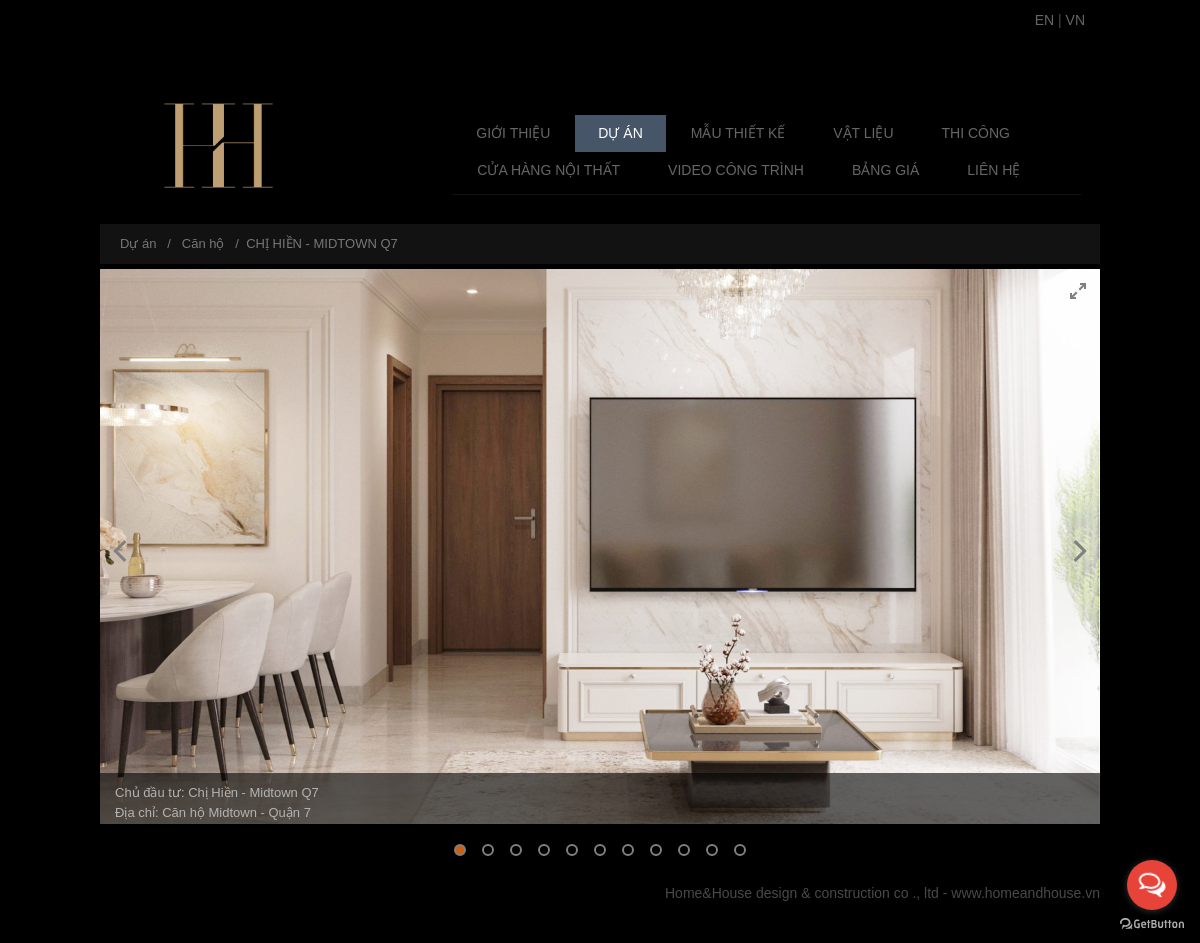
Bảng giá (885, 170)
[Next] (1078, 551)
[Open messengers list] (1152, 885)
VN (1075, 20)
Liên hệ (993, 170)
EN (1044, 20)
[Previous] (122, 551)
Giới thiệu (513, 133)
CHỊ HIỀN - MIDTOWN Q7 (322, 243)
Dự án (620, 133)
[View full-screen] (1078, 291)
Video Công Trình (736, 170)
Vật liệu (863, 133)
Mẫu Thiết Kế (738, 133)
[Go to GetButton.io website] (1152, 923)
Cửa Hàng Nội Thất (548, 170)
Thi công (976, 133)
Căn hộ (203, 243)
